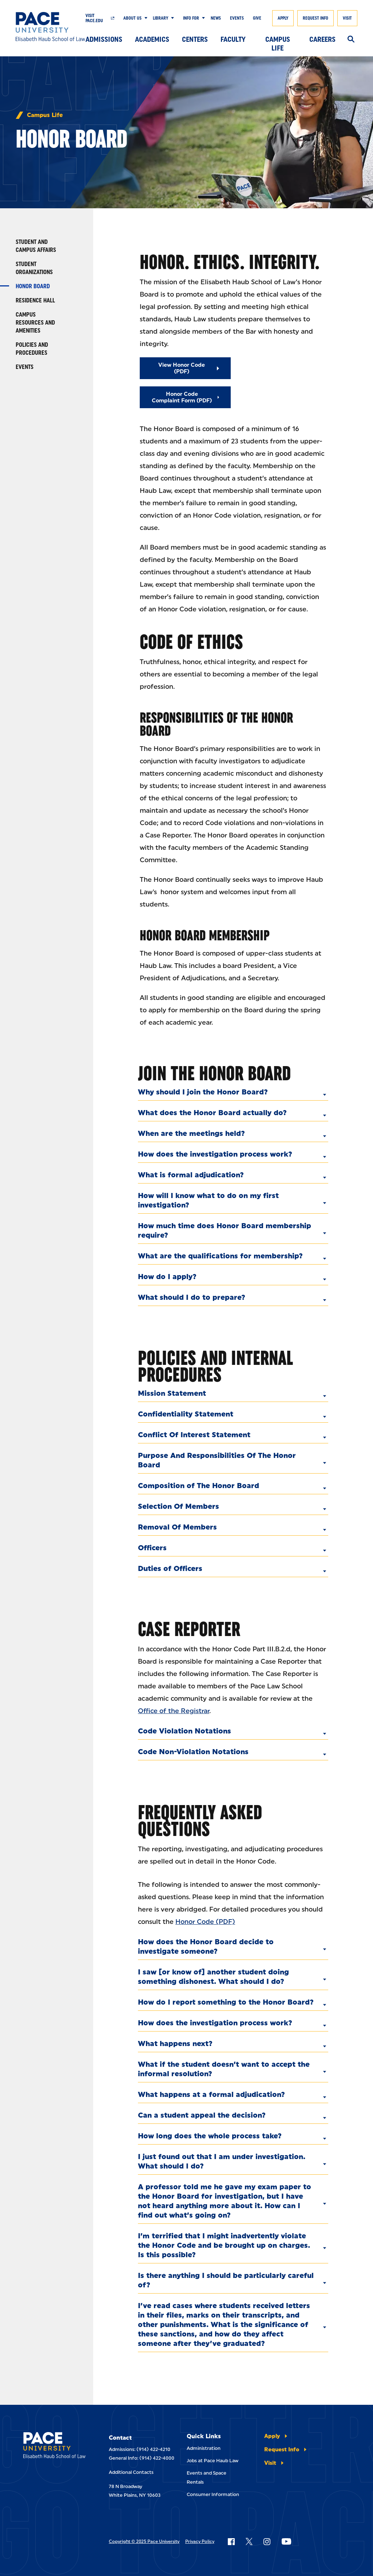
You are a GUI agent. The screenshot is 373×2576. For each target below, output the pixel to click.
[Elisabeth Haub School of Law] (51, 26)
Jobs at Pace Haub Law (212, 2460)
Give (257, 18)
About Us (132, 18)
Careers (322, 39)
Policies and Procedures (32, 348)
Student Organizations (34, 268)
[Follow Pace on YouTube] (286, 2541)
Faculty (233, 39)
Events (237, 18)
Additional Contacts (131, 2472)
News (216, 18)
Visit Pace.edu (94, 18)
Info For (191, 18)
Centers (195, 39)
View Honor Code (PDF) (181, 368)
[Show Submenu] (144, 18)
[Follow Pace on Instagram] (266, 2541)
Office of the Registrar (173, 1711)
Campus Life (277, 41)
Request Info (315, 18)
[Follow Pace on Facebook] (231, 2541)
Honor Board (33, 286)
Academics (152, 39)
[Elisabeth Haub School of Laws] (54, 2446)
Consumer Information (213, 2494)
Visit (347, 18)
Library (160, 18)
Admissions (104, 39)
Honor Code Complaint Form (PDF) (182, 397)
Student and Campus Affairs (36, 245)
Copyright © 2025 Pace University (144, 2541)
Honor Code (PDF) (205, 1922)
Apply (283, 18)
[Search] (351, 39)
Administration (204, 2448)
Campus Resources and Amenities (35, 322)
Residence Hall (35, 300)
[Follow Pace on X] (249, 2541)
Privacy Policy (199, 2541)
